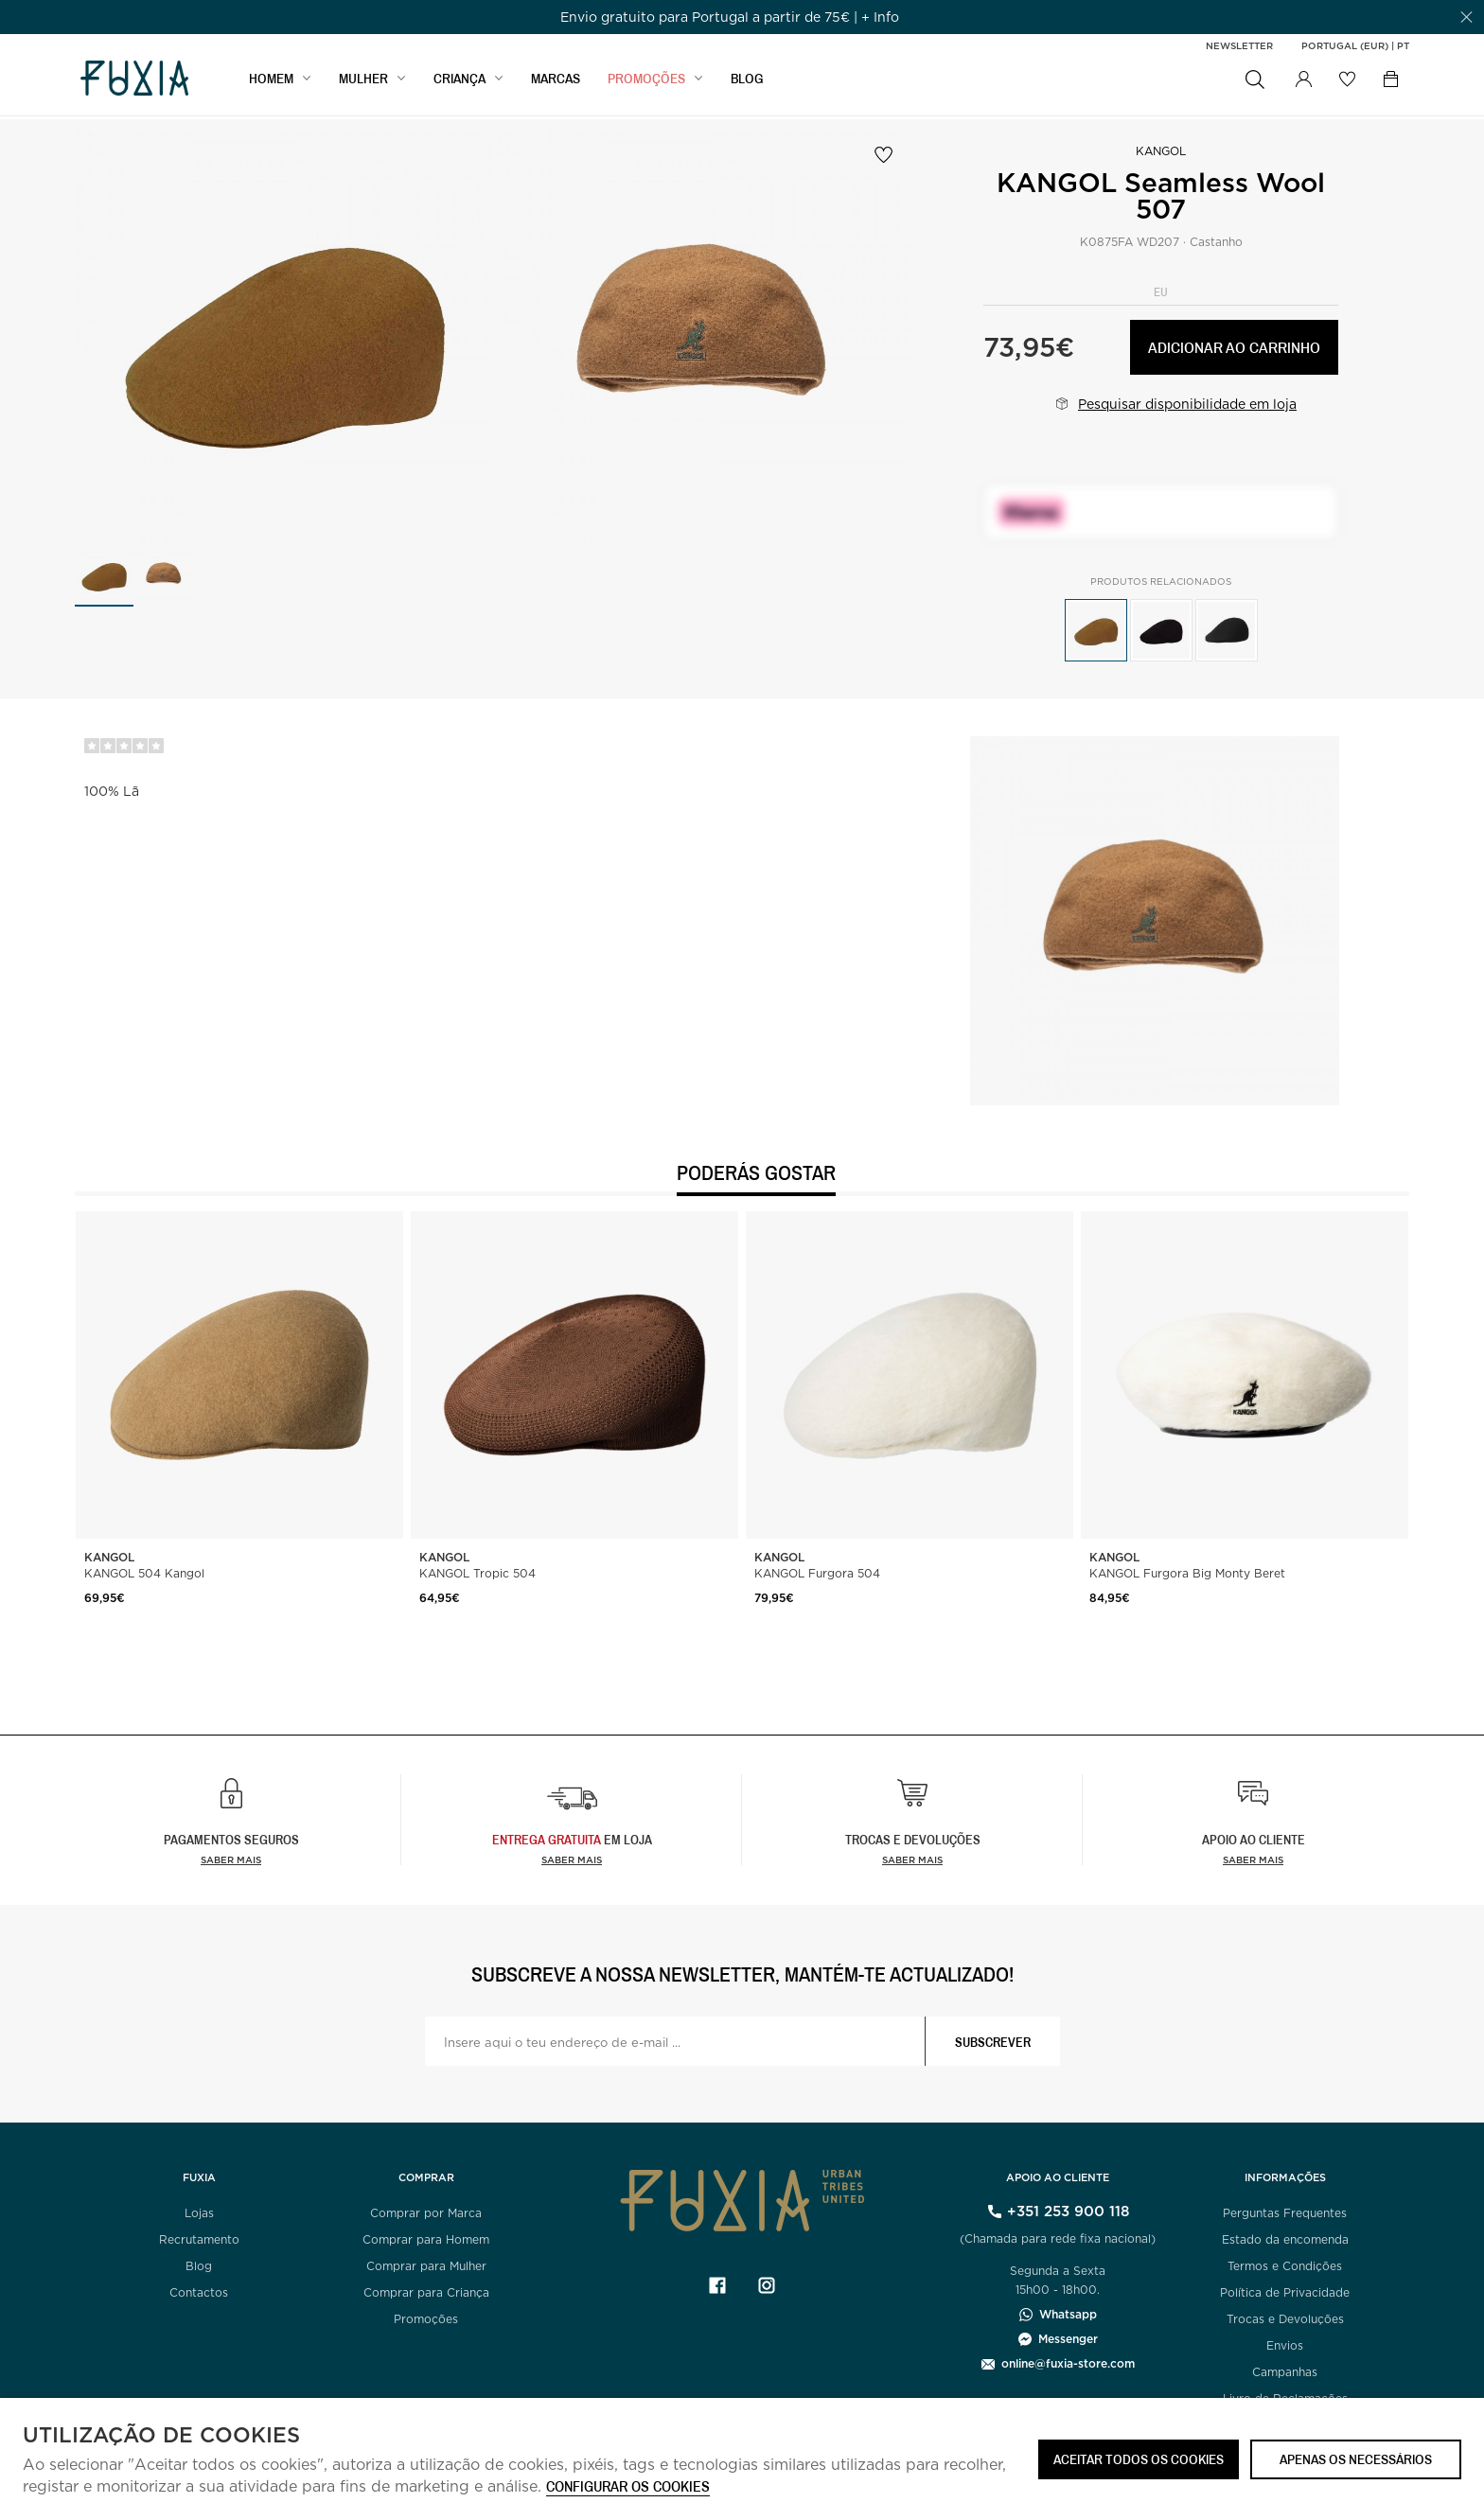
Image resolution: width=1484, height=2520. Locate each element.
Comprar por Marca (426, 2213)
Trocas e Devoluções (1285, 2319)
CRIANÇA (459, 82)
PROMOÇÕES (646, 82)
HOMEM (271, 82)
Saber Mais (571, 1859)
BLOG (747, 82)
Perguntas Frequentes (1285, 2213)
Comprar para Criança (426, 2292)
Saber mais (231, 1859)
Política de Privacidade (1285, 2292)
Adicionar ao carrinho (1234, 347)
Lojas (199, 2213)
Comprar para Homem (425, 2239)
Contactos (198, 2292)
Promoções (426, 2319)
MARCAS (555, 82)
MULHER (363, 82)
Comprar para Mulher (426, 2266)
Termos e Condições (1285, 2266)
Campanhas (1284, 2372)
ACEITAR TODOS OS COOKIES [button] (1138, 2459)
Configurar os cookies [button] (628, 2487)
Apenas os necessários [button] (1356, 2459)
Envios (1284, 2345)
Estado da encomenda (1285, 2239)
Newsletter (1239, 45)
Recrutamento (199, 2239)
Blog (199, 2266)
